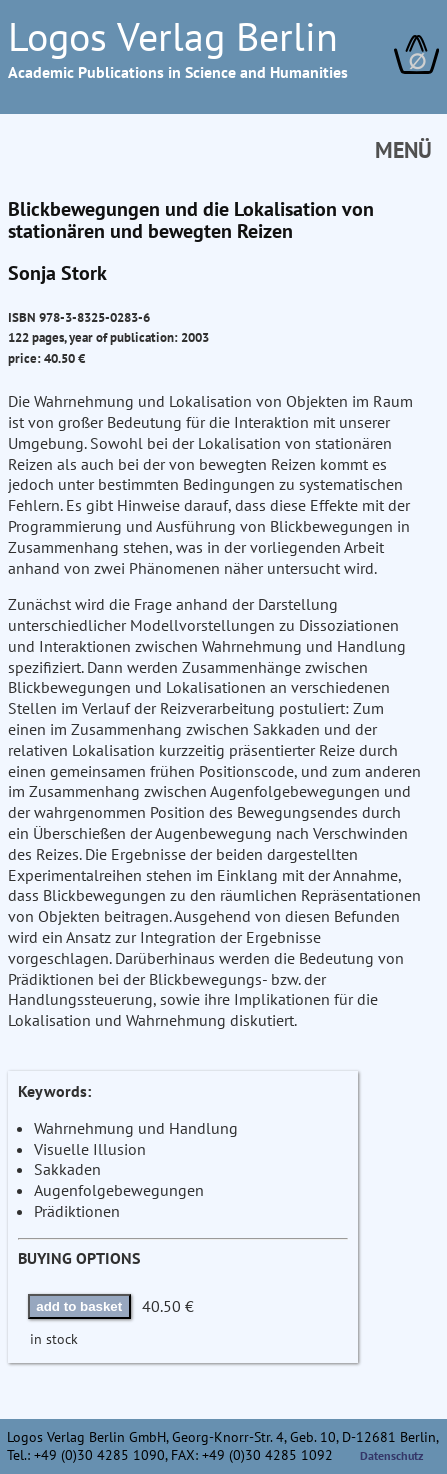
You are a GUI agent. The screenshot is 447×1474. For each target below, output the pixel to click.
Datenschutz (392, 1455)
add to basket (79, 1306)
